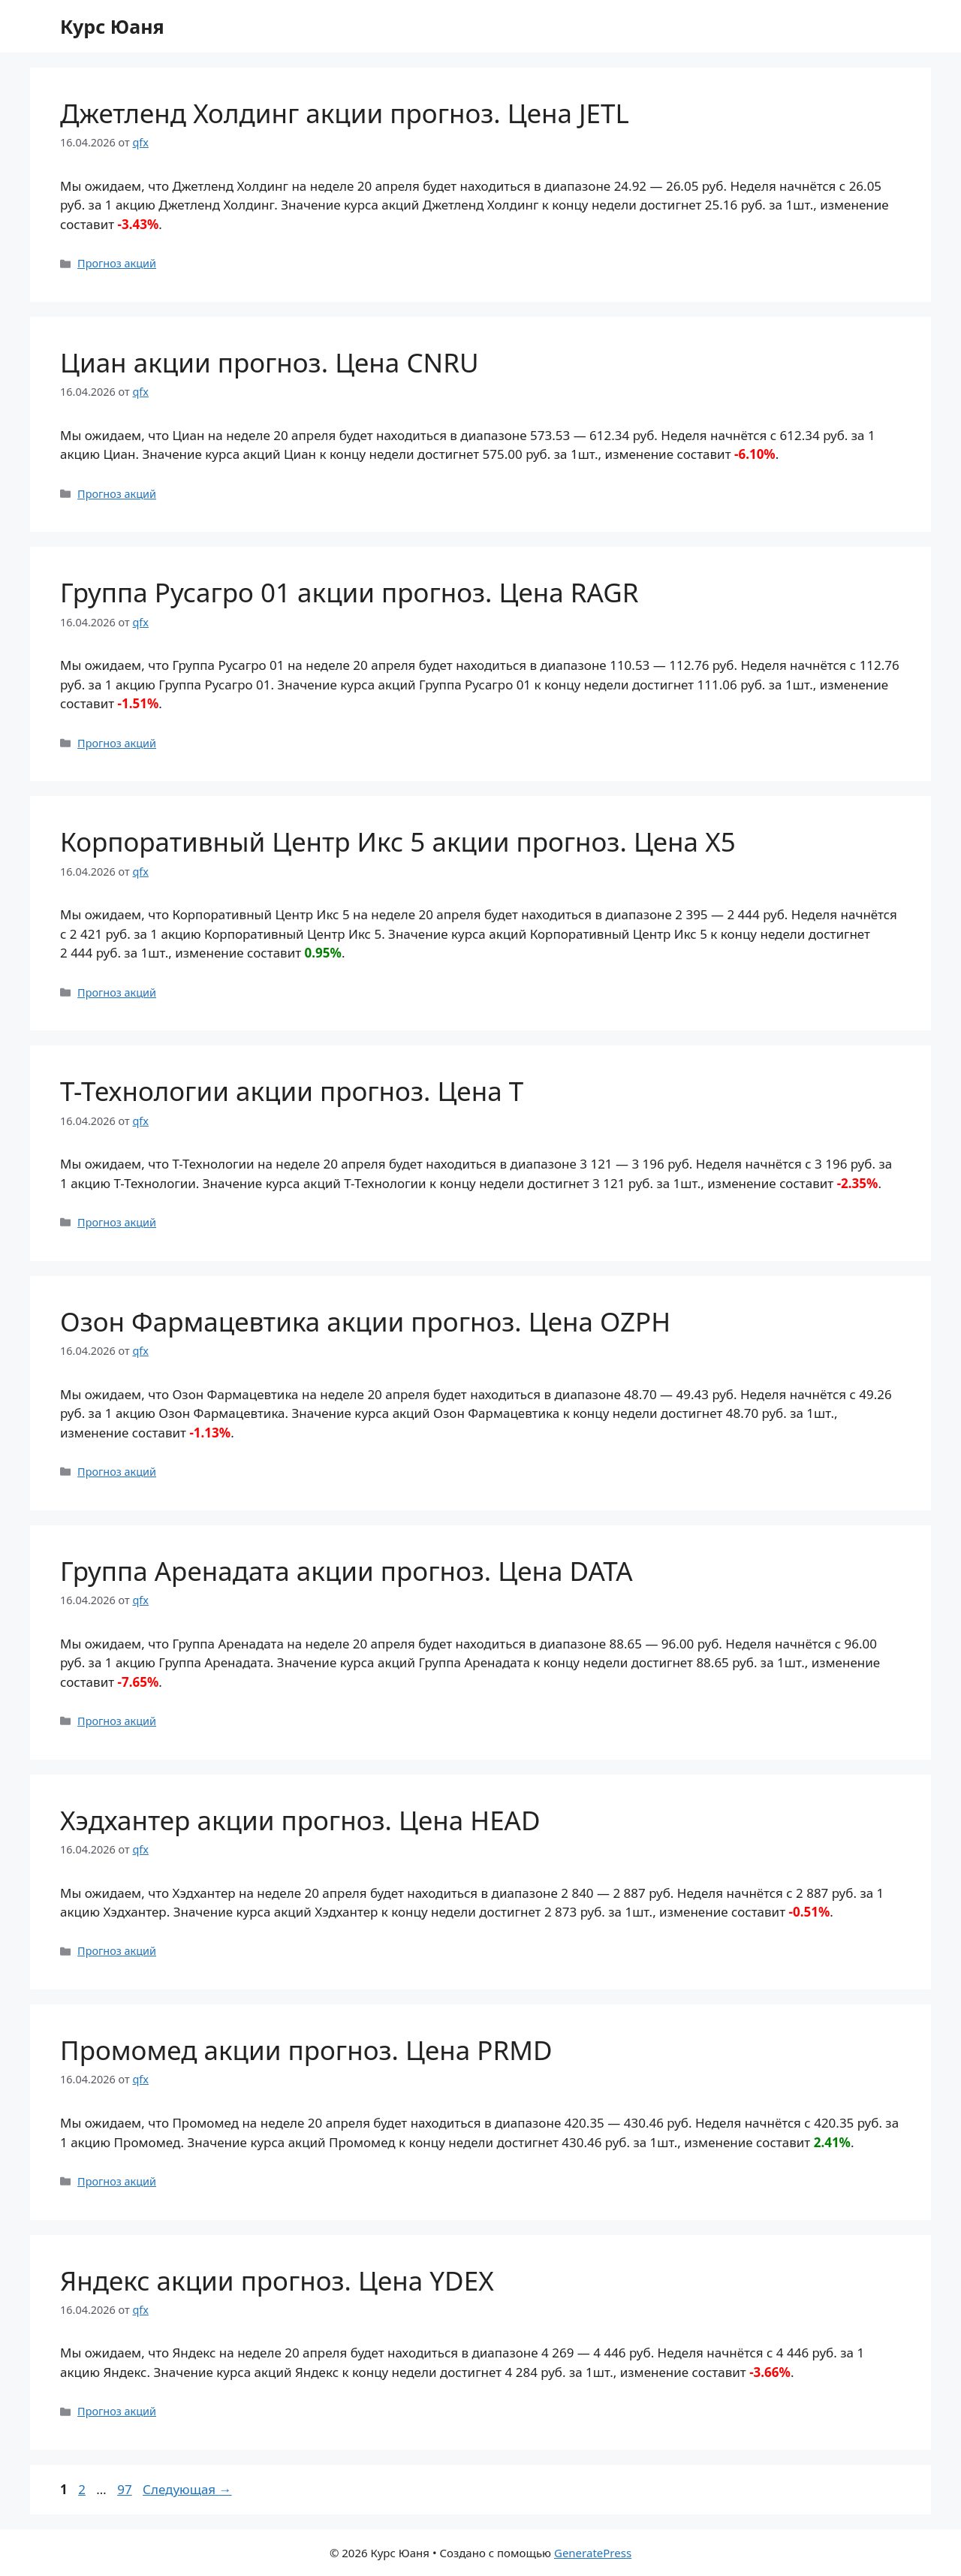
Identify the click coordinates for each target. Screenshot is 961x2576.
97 (125, 2489)
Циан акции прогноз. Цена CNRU (269, 362)
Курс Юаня (112, 26)
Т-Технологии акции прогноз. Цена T (291, 1091)
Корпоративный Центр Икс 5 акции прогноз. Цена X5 (398, 841)
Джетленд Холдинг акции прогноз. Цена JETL (344, 113)
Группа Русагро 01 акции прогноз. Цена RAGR (349, 592)
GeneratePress (592, 2552)
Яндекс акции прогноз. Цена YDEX (277, 2280)
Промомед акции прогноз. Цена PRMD (306, 2050)
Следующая (187, 2489)
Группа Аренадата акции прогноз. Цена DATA (346, 1570)
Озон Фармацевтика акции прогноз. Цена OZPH (365, 1321)
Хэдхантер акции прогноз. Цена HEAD (300, 1820)
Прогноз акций (116, 263)
